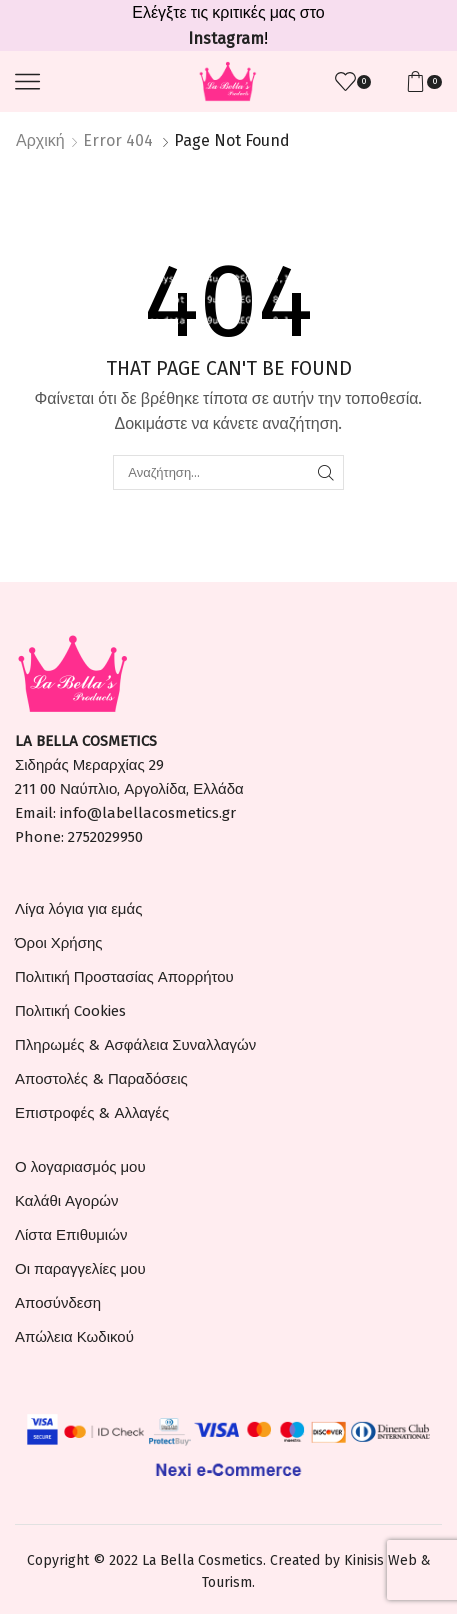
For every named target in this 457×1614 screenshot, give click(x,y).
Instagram (226, 38)
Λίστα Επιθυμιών (71, 1235)
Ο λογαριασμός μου (80, 1167)
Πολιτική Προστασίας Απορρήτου (124, 977)
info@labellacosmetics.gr (148, 813)
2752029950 (105, 837)
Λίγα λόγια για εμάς (78, 909)
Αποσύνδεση (58, 1303)
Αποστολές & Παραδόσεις (101, 1079)
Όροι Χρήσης (59, 943)
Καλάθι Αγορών (66, 1201)
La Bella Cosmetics (202, 1560)
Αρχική (40, 140)
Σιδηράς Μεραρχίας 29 (89, 765)
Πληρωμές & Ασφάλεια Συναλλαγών (135, 1045)
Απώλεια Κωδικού (74, 1337)
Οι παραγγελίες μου (80, 1269)
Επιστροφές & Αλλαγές (92, 1113)
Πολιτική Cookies (70, 1011)
